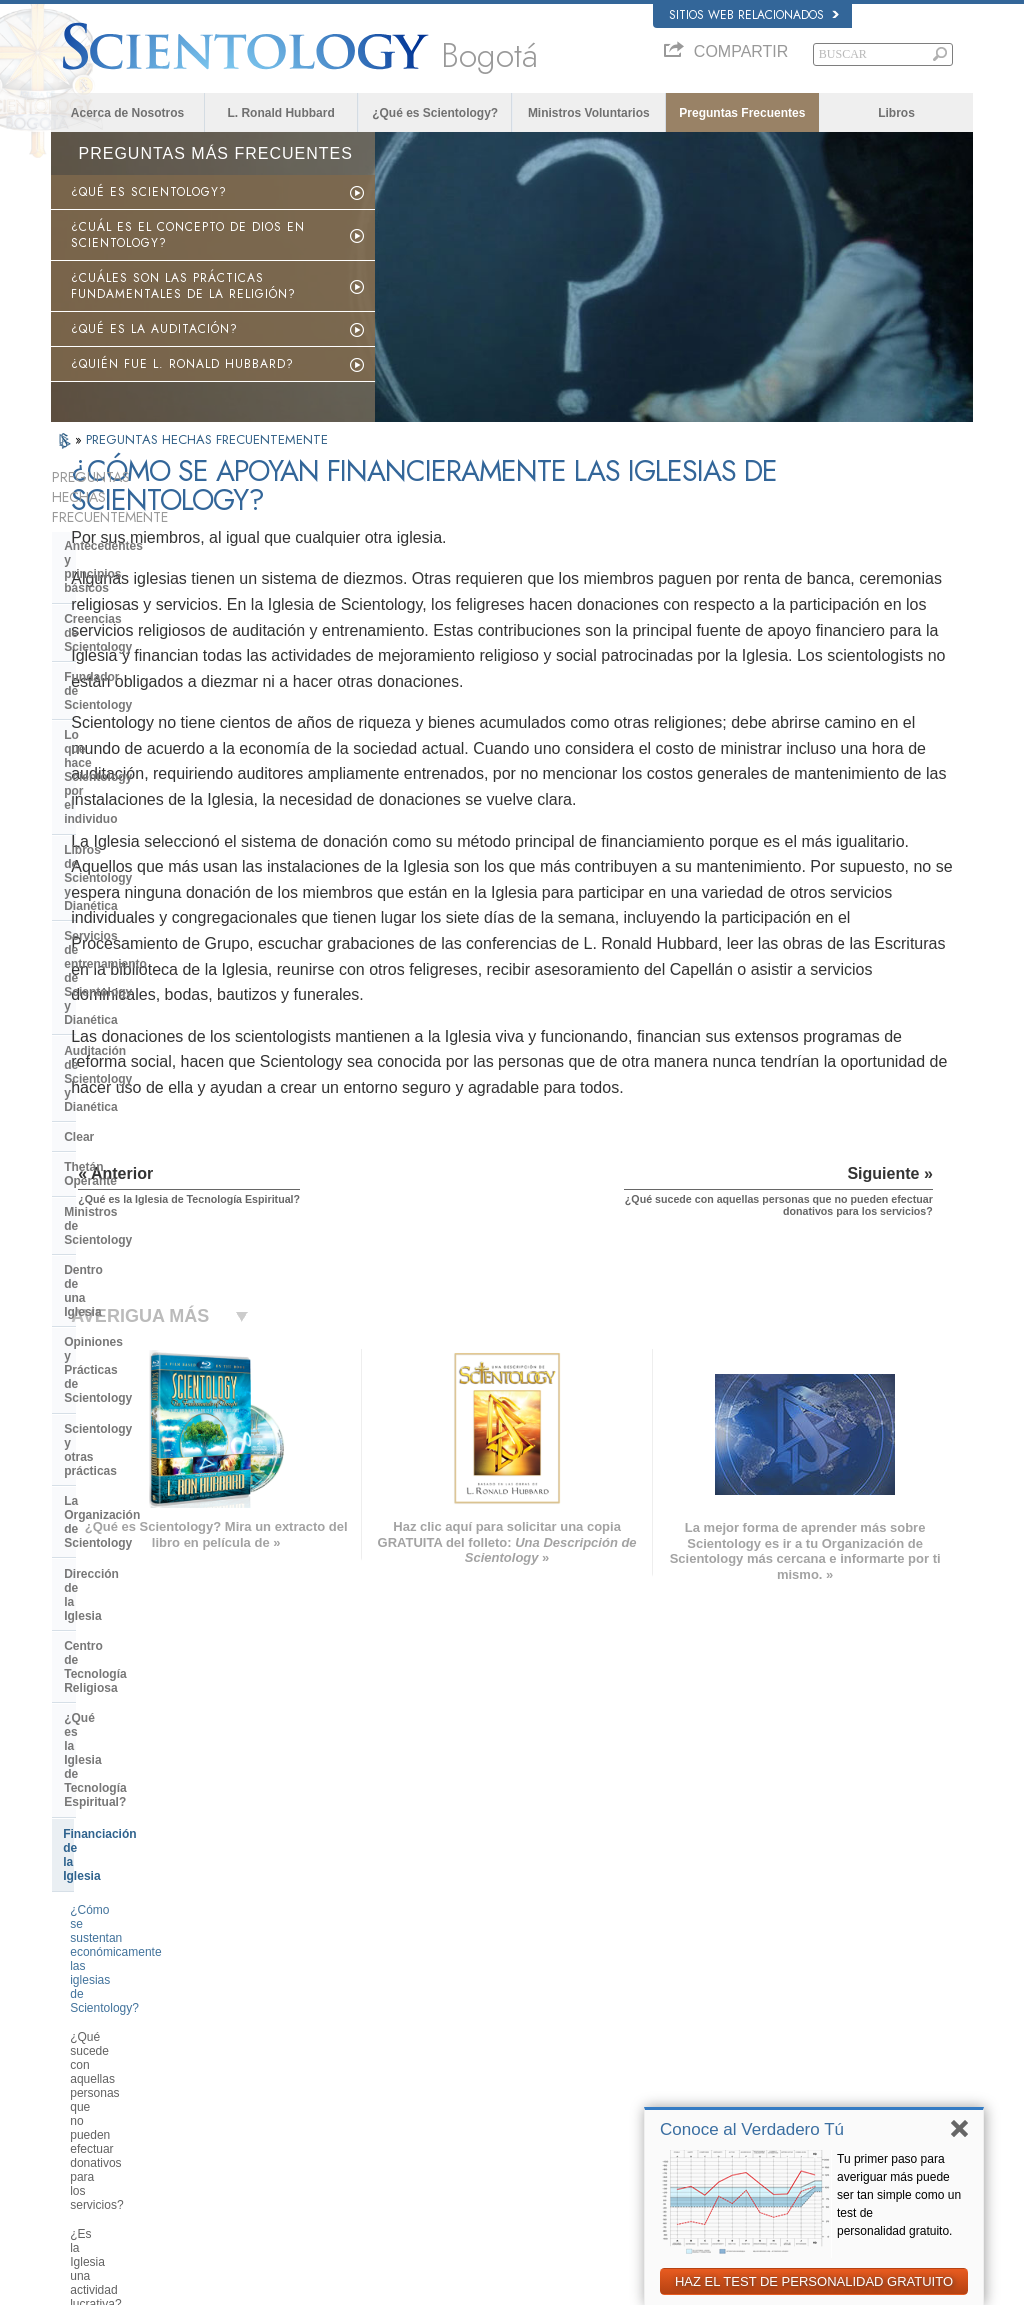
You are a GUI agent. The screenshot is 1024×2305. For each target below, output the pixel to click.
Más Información (517, 2084)
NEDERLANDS (98, 2122)
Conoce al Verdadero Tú (752, 2129)
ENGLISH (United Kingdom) (129, 1983)
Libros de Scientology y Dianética (160, 676)
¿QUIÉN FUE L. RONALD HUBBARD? (182, 364)
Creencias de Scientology (137, 571)
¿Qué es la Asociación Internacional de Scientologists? (154, 1456)
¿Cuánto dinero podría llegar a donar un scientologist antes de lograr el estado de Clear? (153, 1334)
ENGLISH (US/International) (130, 1964)
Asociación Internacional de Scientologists (830, 2084)
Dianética (751, 1968)
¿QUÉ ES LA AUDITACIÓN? (154, 329)
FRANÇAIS (89, 2021)
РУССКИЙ (87, 2084)
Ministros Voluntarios (589, 113)
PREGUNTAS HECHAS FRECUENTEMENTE (207, 439)
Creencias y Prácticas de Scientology (568, 1968)
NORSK (268, 1983)
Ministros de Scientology (135, 856)
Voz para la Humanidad (534, 1987)
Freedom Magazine (775, 2103)
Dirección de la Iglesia (127, 1022)
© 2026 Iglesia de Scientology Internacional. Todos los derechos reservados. (237, 2284)
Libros (896, 113)
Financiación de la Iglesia (135, 1128)
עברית (79, 2043)
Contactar (501, 2103)
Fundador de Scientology (136, 601)
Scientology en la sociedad (141, 1497)
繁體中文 (83, 2103)
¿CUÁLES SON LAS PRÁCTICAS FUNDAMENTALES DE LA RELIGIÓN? (183, 286)
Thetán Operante (111, 825)
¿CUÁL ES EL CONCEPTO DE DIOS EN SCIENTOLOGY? (188, 235)
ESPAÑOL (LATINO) (299, 2021)
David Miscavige (768, 2026)
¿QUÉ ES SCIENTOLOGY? (149, 192)
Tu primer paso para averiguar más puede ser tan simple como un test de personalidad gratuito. (899, 2195)
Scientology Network (778, 1987)
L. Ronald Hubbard (280, 113)
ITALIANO (273, 2079)
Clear (79, 795)
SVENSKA (275, 2002)
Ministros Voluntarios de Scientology (816, 2064)
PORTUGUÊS (283, 2099)
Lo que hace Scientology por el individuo (152, 638)
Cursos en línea (515, 2064)
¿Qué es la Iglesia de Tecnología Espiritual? (156, 1089)
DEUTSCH (87, 2141)
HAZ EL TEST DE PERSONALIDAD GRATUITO (814, 2281)
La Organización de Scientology (155, 991)
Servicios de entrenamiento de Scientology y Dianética (151, 713)
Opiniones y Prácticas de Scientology (135, 923)
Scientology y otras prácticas (147, 961)
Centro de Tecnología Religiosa (153, 1052)
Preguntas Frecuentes (742, 113)
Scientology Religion (778, 2006)
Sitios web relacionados (754, 15)
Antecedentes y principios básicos (138, 533)
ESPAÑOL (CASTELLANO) (316, 2041)
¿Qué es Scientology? (435, 113)
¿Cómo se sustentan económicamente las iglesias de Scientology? (155, 1176)
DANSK (80, 2002)
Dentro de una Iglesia (124, 886)
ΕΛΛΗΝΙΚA (277, 2060)
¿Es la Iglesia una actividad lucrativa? (143, 1283)
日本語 (77, 2064)
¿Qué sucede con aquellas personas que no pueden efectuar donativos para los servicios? (159, 1233)
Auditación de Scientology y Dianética (144, 758)
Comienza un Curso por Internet (806, 2045)
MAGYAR (272, 1964)
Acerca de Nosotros (127, 113)
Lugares (497, 2122)
